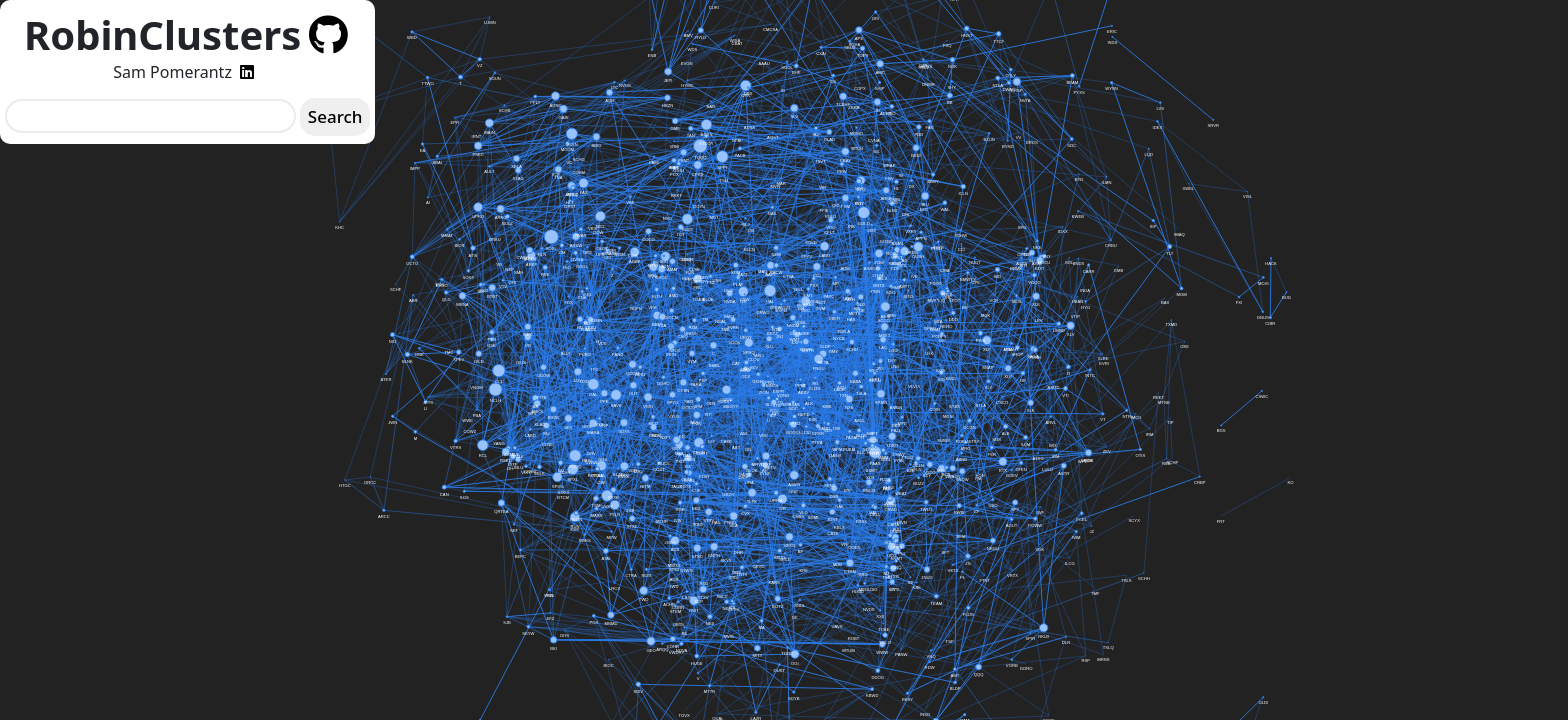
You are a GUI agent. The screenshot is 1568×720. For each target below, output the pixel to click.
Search (335, 116)
